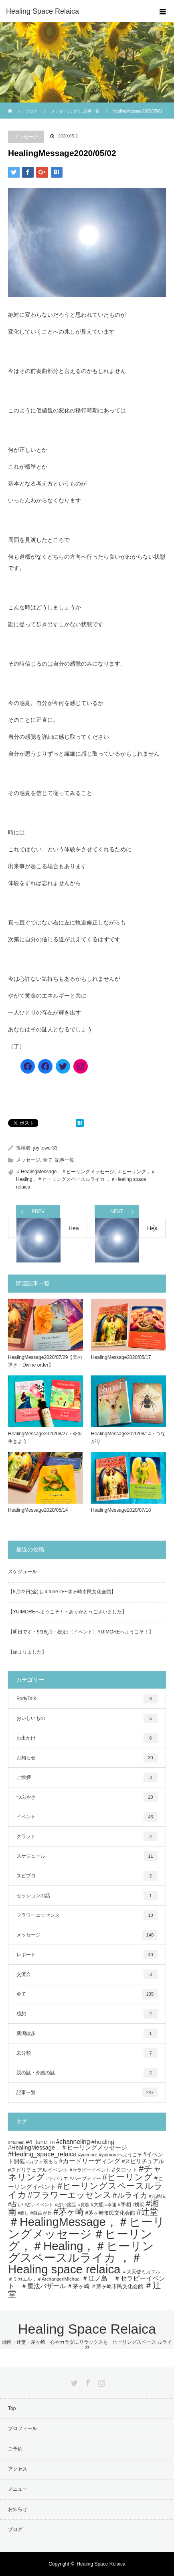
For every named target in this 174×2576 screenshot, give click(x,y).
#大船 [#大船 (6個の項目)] (97, 2204)
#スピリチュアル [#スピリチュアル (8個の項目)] (142, 2161)
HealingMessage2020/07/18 (121, 1510)
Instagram (101, 2381)
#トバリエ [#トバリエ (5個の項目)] (57, 2178)
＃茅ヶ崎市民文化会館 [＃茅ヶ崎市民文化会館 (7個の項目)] (117, 2286)
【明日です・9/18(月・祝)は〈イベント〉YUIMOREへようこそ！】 (81, 1632)
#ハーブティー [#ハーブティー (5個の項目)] (85, 2178)
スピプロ (87, 1876)
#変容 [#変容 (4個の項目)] (83, 2204)
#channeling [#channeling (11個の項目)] (73, 2141)
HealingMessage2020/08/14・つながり (128, 1437)
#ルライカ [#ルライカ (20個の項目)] (130, 2195)
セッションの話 (87, 1895)
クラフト (87, 1836)
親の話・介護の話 (87, 2073)
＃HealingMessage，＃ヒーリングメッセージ (65, 1171)
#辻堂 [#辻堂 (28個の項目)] (147, 2211)
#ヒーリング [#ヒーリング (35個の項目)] (127, 2177)
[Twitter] (63, 1066)
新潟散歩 (87, 2033)
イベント (87, 1817)
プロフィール (22, 2428)
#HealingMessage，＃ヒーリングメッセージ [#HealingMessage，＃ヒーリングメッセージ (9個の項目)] (67, 2147)
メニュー (17, 2489)
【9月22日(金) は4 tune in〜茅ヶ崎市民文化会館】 (62, 1591)
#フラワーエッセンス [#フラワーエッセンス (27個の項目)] (69, 2194)
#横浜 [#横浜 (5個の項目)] (138, 2204)
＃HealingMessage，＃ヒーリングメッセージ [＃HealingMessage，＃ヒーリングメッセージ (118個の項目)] (86, 2227)
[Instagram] (80, 1066)
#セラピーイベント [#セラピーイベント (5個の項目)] (90, 2169)
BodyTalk (87, 1698)
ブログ (31, 111)
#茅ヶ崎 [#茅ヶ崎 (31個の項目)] (68, 2212)
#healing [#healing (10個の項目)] (102, 2141)
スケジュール (22, 1571)
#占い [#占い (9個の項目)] (15, 2204)
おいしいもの (87, 1718)
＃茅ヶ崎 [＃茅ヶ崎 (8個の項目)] (78, 2286)
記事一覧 (64, 1160)
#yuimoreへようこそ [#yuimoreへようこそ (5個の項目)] (120, 2154)
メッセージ (26, 136)
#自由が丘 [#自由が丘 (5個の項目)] (41, 2212)
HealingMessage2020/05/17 (121, 1357)
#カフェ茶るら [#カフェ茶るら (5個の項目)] (42, 2161)
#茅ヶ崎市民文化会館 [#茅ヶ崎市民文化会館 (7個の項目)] (110, 2213)
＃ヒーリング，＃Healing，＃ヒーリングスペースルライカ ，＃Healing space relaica (86, 1179)
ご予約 (15, 2449)
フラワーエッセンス (87, 1915)
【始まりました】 (27, 1652)
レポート (87, 1954)
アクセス (17, 2469)
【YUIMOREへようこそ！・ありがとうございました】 (67, 1612)
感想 (87, 2014)
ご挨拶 (87, 1777)
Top (12, 2408)
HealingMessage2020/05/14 (38, 1510)
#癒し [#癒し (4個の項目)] (23, 2213)
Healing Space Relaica (42, 11)
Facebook (87, 2381)
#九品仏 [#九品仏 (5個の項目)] (157, 2196)
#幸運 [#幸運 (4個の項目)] (110, 2204)
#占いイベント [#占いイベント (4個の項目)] (38, 2204)
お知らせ (87, 1757)
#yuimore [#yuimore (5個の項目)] (87, 2154)
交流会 (87, 1974)
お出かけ (87, 1738)
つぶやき (87, 1797)
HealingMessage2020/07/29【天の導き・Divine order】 (45, 1361)
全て (48, 1160)
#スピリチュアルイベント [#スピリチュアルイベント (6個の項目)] (38, 2170)
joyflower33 (45, 1148)
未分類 (87, 2053)
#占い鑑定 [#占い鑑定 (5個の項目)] (66, 2204)
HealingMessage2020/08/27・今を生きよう (45, 1437)
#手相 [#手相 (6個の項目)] (124, 2204)
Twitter (73, 2381)
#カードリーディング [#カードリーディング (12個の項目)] (89, 2160)
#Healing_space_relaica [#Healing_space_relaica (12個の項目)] (42, 2154)
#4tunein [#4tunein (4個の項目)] (16, 2142)
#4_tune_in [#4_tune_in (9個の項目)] (40, 2142)
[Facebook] (27, 1066)
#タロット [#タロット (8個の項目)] (125, 2169)
